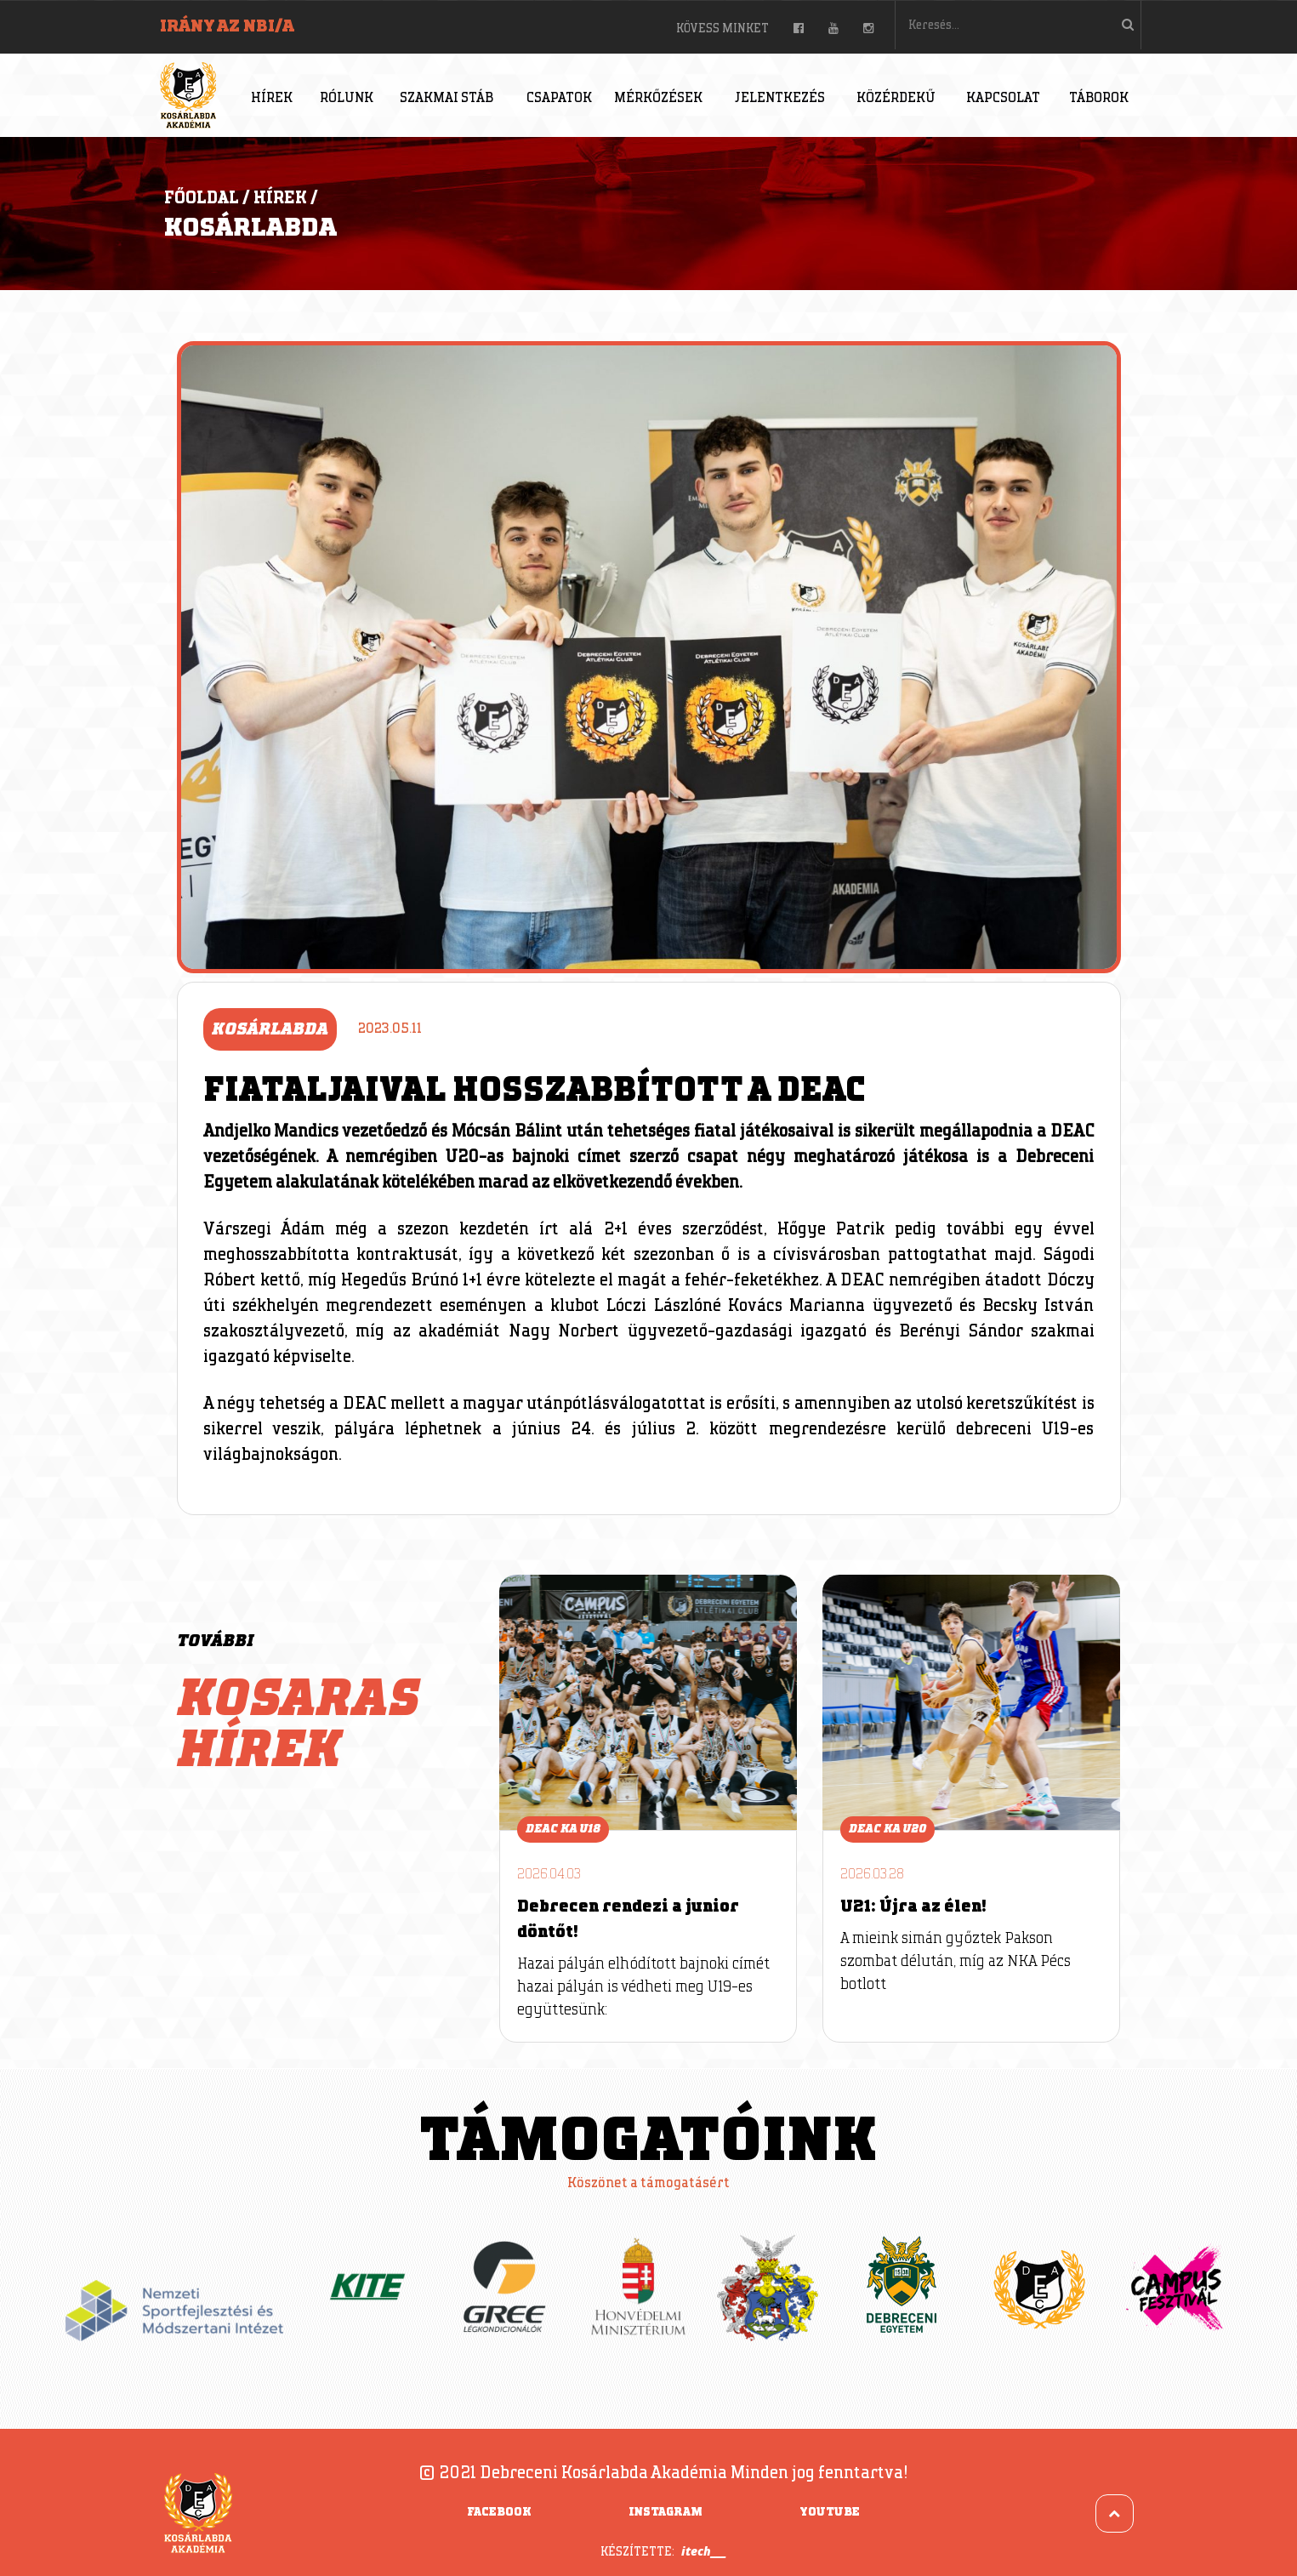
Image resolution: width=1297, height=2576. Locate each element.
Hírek (272, 98)
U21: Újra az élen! (913, 1906)
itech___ (703, 2551)
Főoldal (201, 198)
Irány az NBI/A (227, 26)
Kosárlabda (250, 228)
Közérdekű (896, 98)
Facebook (499, 2512)
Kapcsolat (1003, 98)
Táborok (1099, 98)
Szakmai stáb (446, 98)
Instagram (666, 2512)
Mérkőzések (658, 98)
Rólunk (346, 98)
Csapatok (559, 98)
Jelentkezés (780, 98)
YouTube (829, 2512)
